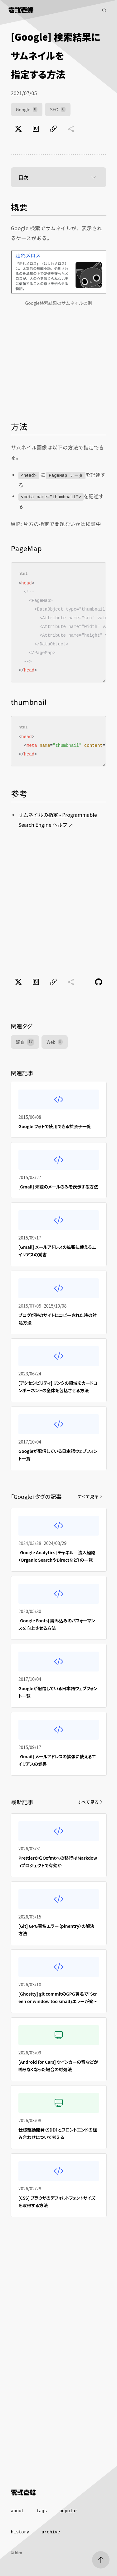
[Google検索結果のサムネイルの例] (58, 272)
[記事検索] (104, 10)
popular (68, 2511)
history (20, 2532)
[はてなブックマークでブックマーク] (35, 128)
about (17, 2511)
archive (51, 2532)
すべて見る (90, 1496)
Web (54, 1042)
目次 (58, 177)
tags (42, 2511)
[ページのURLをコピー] (53, 128)
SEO (58, 109)
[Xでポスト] (18, 128)
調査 (25, 1042)
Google (26, 109)
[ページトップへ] (101, 2560)
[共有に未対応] (70, 128)
